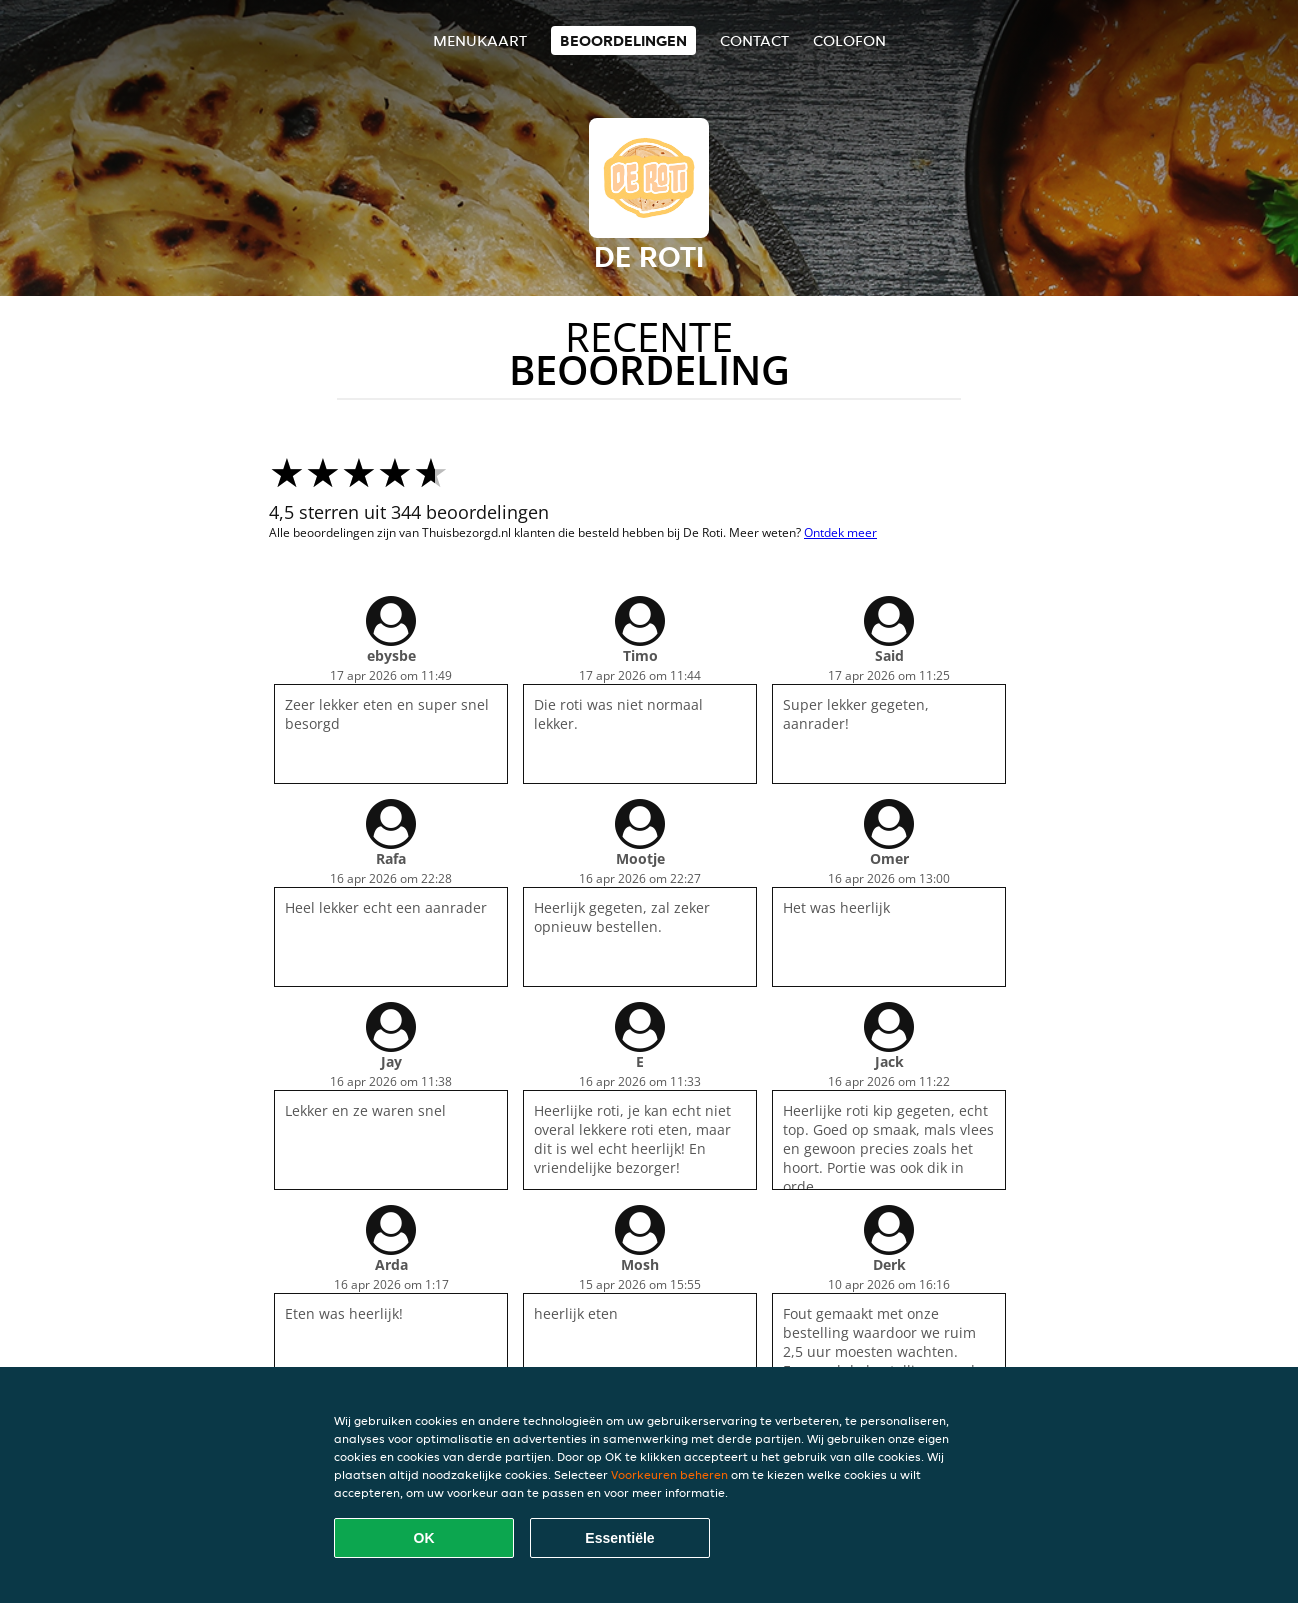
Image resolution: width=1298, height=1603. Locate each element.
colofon (849, 40)
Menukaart (480, 40)
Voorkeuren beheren (669, 1474)
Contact (754, 40)
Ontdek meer (840, 532)
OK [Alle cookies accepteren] (424, 1538)
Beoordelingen (623, 40)
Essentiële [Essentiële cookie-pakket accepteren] (619, 1538)
